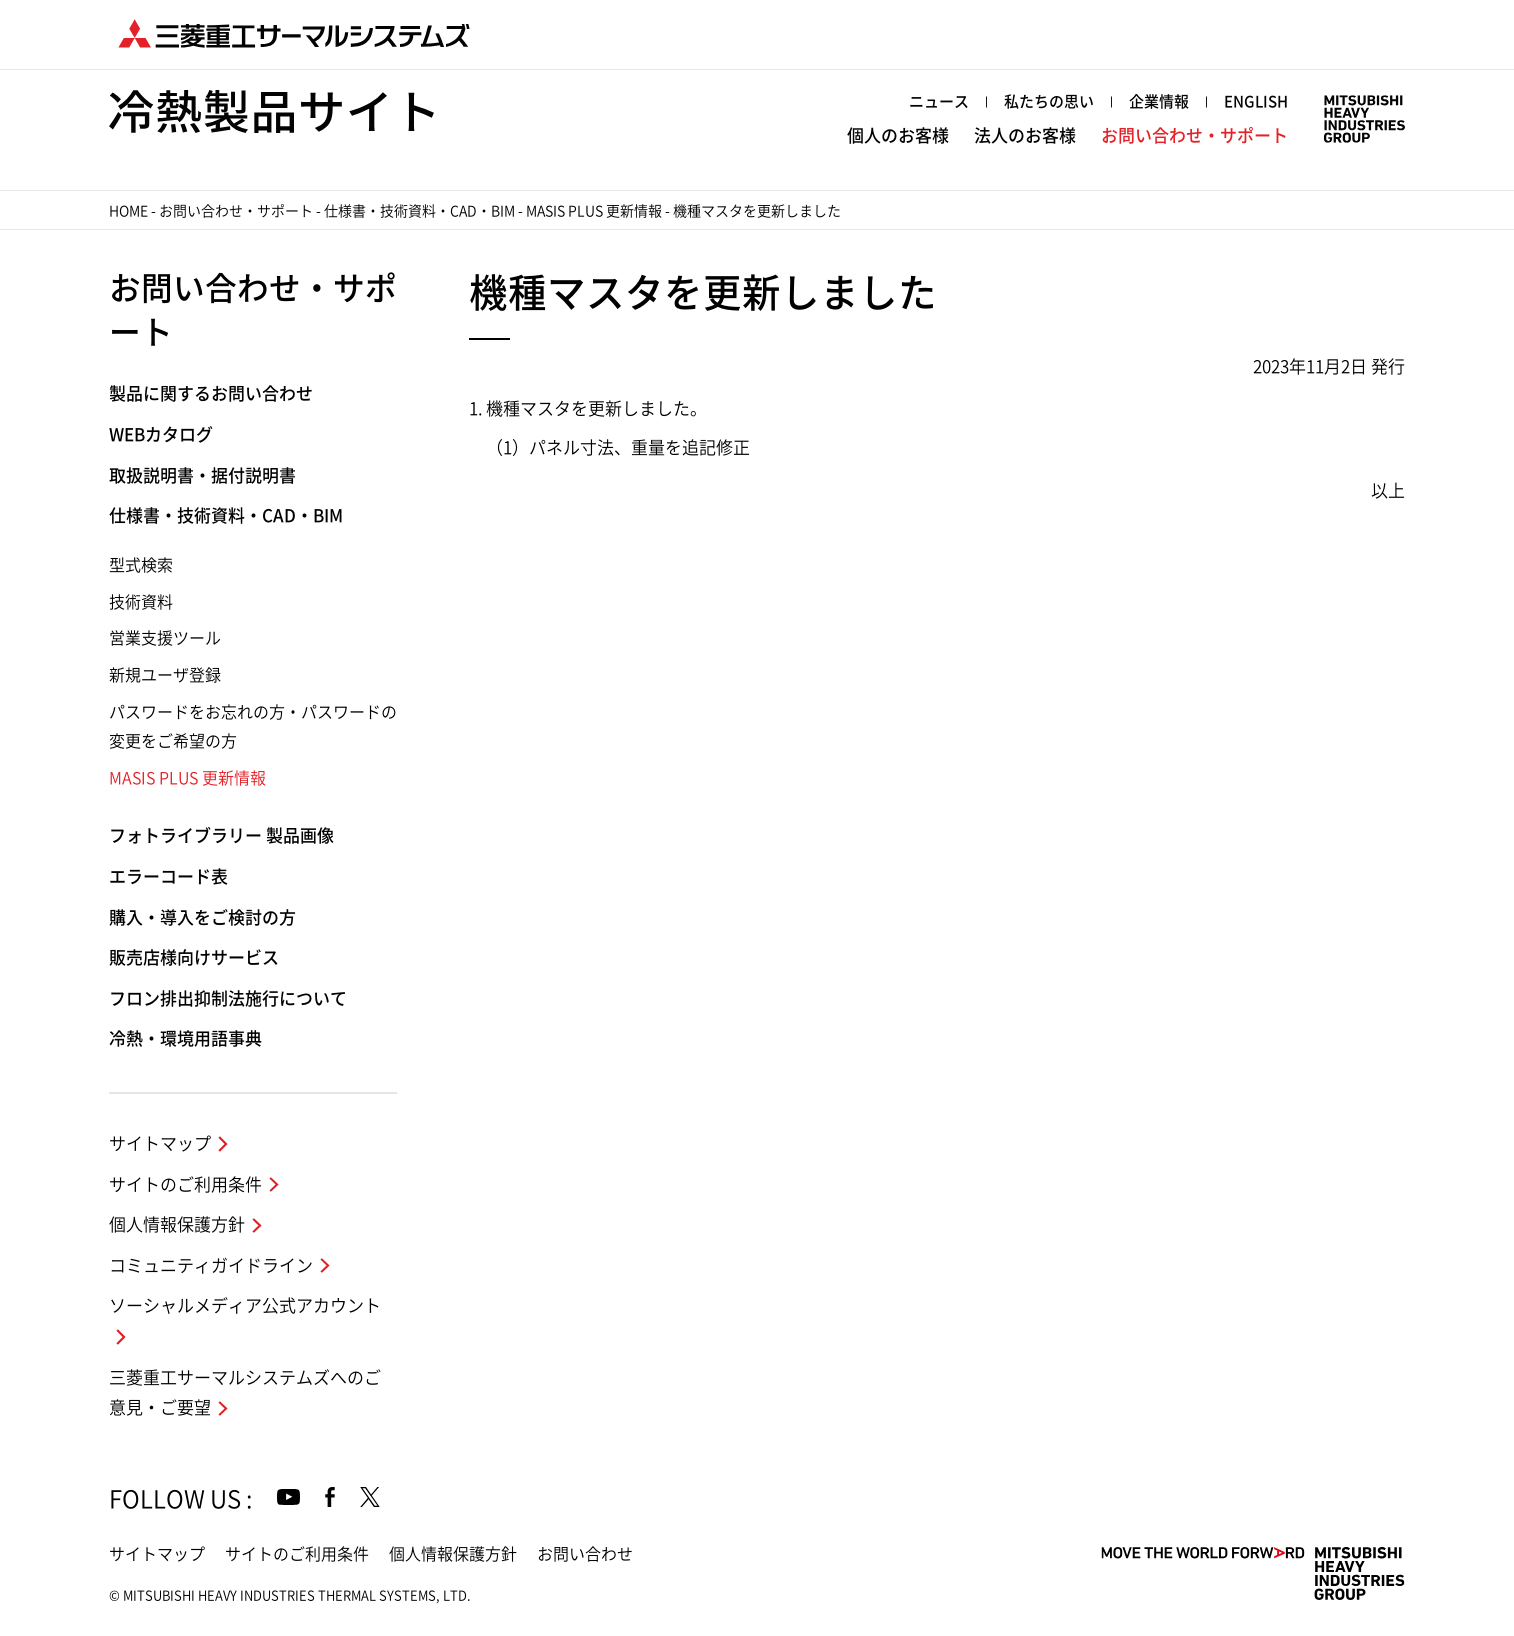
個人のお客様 (898, 135)
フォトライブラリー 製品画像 (221, 835)
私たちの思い (1049, 101)
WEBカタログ (161, 434)
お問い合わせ (585, 1554)
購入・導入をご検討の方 (202, 917)
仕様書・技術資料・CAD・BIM (419, 211)
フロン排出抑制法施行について (228, 998)
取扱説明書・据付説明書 (202, 475)
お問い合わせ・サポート (1194, 135)
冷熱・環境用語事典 (185, 1038)
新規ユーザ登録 (165, 675)
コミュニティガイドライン (211, 1265)
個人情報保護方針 (177, 1224)
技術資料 (141, 602)
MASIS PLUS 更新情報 (594, 211)
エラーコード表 (168, 876)
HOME (128, 211)
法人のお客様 (1025, 135)
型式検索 (141, 565)
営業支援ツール (165, 638)
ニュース (939, 101)
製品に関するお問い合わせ (211, 393)
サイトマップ (160, 1143)
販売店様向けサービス (194, 957)
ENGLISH (1256, 101)
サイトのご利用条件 (185, 1184)
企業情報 (1159, 101)
